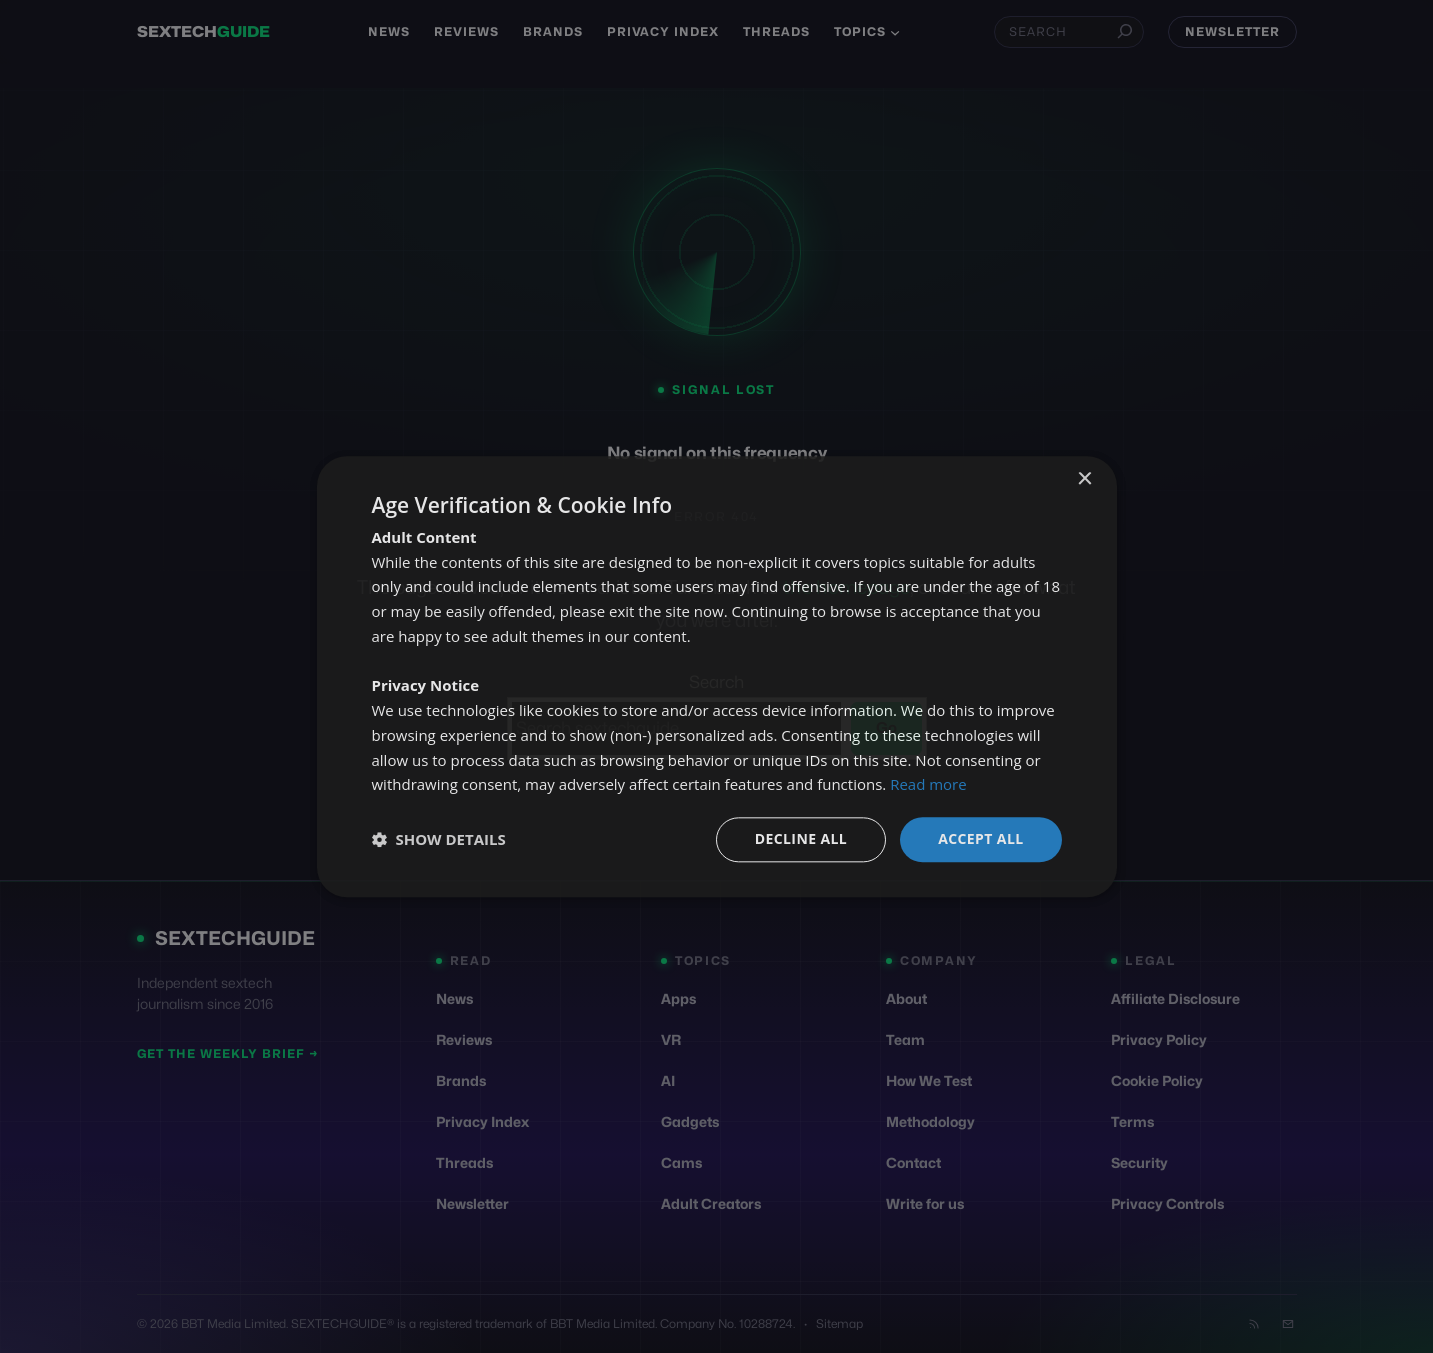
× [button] (1084, 479)
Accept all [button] (980, 838)
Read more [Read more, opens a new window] (928, 785)
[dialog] (717, 676)
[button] (439, 840)
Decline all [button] (801, 838)
